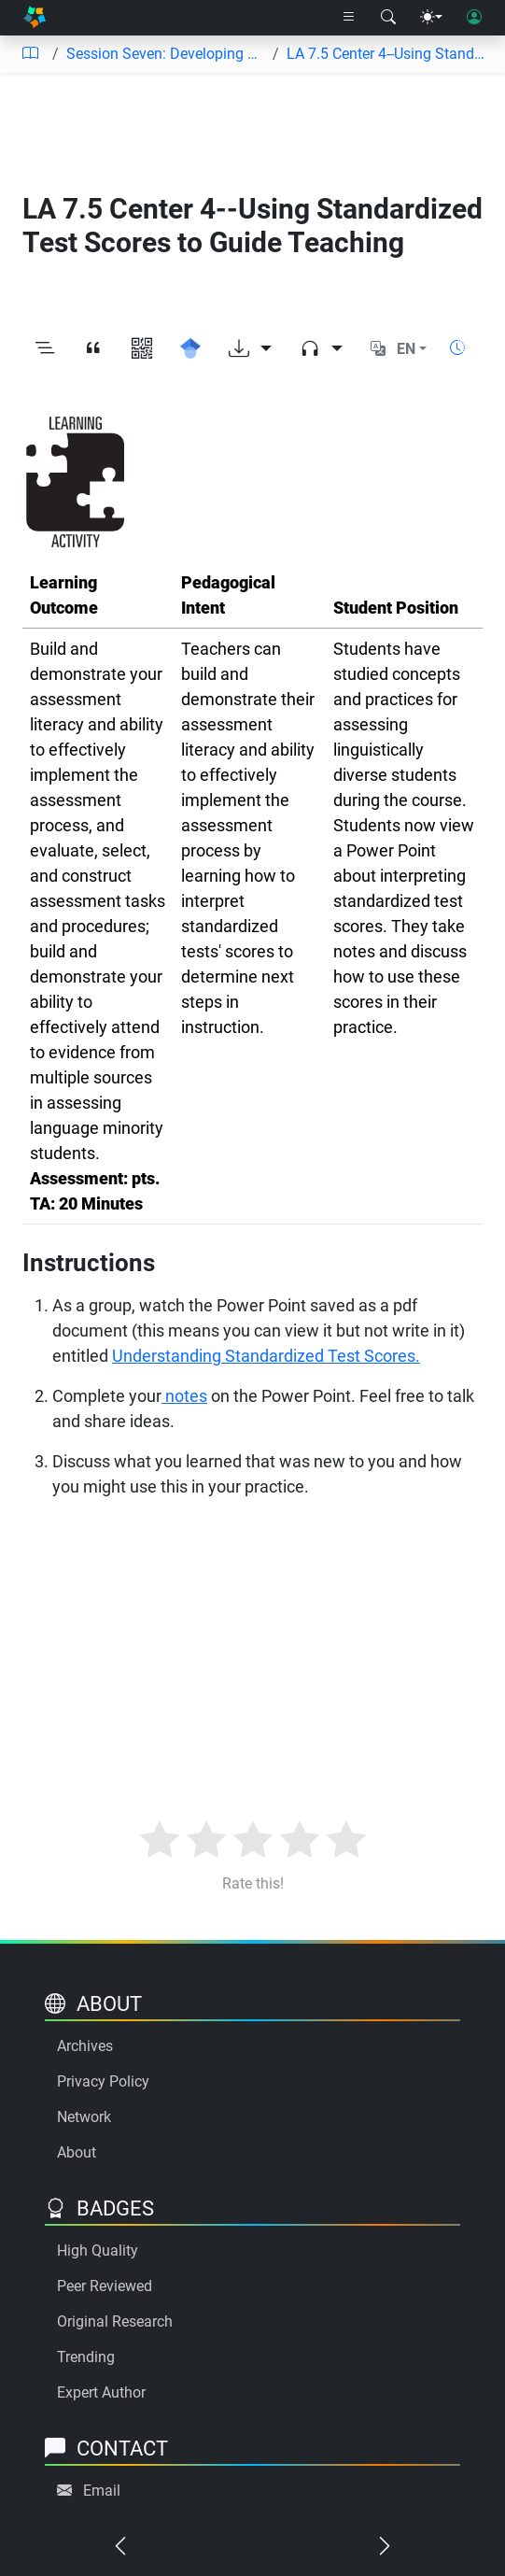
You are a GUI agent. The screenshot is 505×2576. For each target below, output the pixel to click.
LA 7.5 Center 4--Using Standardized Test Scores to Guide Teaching (388, 54)
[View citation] (93, 349)
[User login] (474, 17)
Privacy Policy (103, 2081)
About (76, 2152)
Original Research (115, 2321)
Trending (86, 2357)
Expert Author (101, 2392)
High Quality (97, 2250)
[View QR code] (141, 349)
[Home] (34, 17)
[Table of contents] (30, 54)
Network (84, 2117)
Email (101, 2490)
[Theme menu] (431, 17)
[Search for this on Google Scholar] (190, 349)
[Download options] (250, 349)
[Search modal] (388, 17)
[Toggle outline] (44, 349)
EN (406, 349)
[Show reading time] (457, 348)
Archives (85, 2046)
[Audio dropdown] (321, 349)
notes (184, 1396)
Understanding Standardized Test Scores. (266, 1356)
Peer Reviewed (104, 2286)
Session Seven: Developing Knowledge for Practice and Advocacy (165, 54)
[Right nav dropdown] (349, 17)
